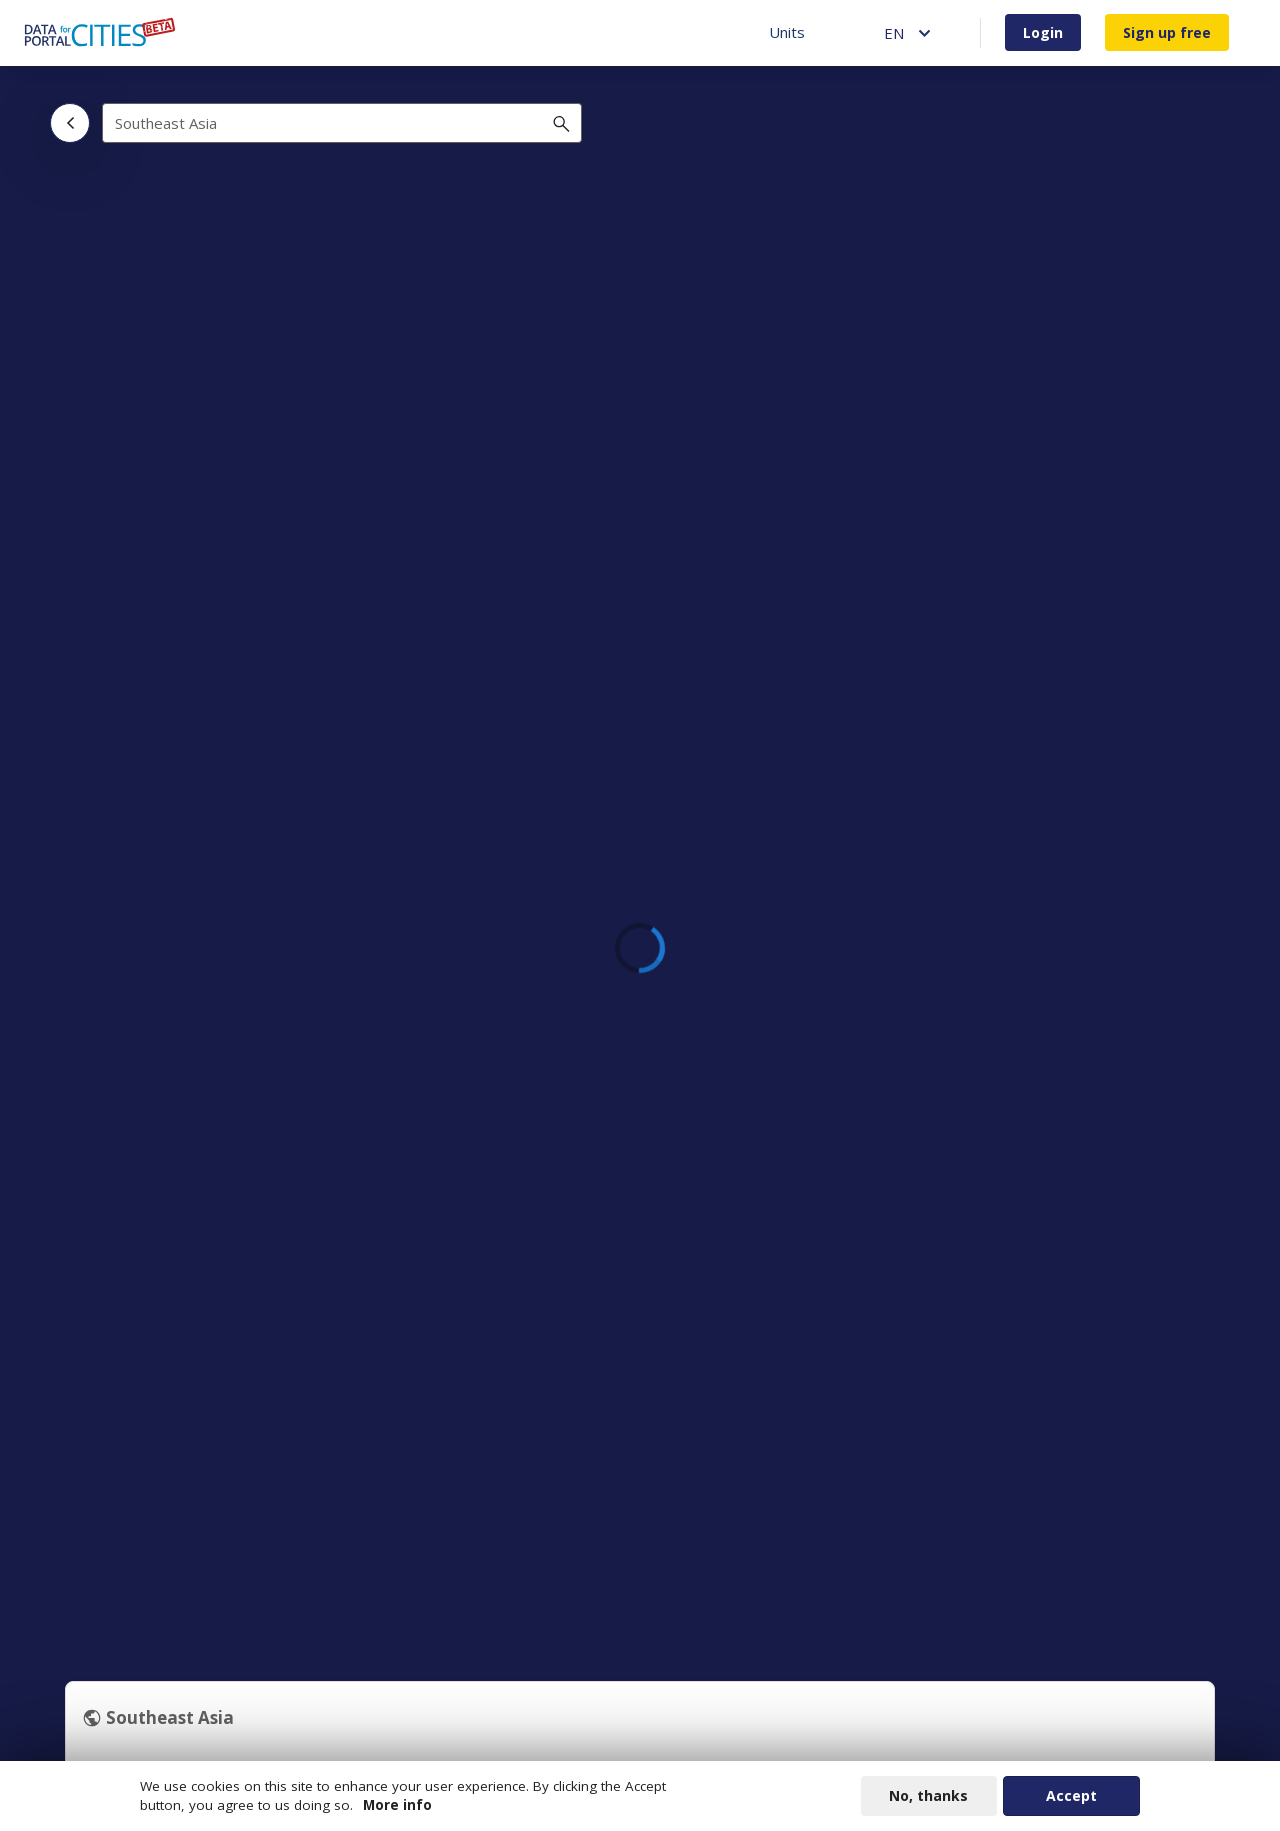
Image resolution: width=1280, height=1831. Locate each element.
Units (787, 32)
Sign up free (1167, 32)
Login (1043, 32)
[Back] (70, 123)
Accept (1071, 1798)
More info (397, 1808)
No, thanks (928, 1798)
